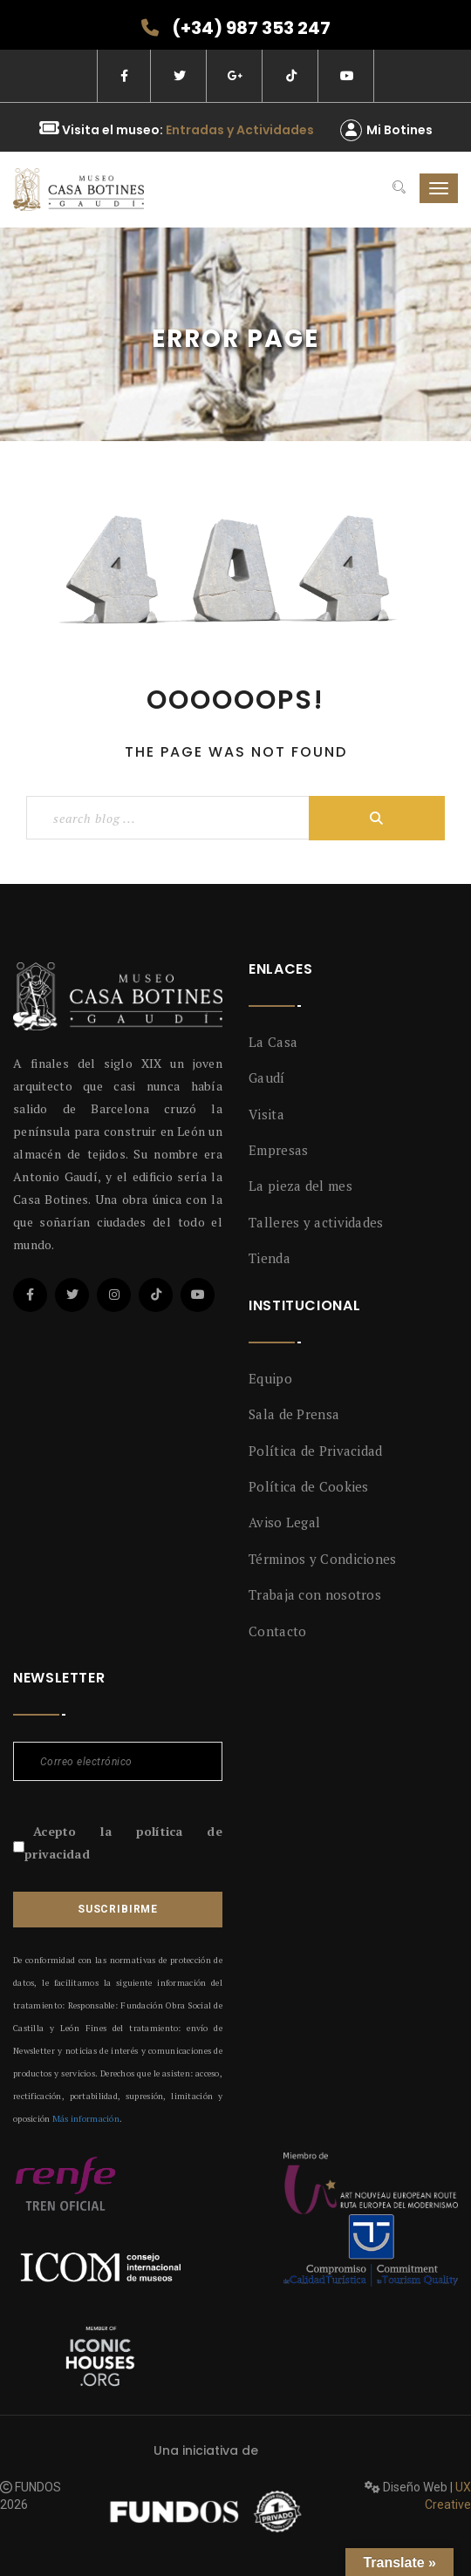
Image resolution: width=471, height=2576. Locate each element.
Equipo (270, 1378)
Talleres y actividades (316, 1222)
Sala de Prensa (294, 1414)
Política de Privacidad (316, 1450)
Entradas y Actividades (240, 130)
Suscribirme (118, 1909)
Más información (85, 2118)
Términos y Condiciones (323, 1558)
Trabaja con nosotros (315, 1594)
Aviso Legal (284, 1522)
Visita (266, 1114)
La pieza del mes (300, 1185)
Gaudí (267, 1077)
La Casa (273, 1041)
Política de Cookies (309, 1486)
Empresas (278, 1150)
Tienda (269, 1258)
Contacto (277, 1631)
